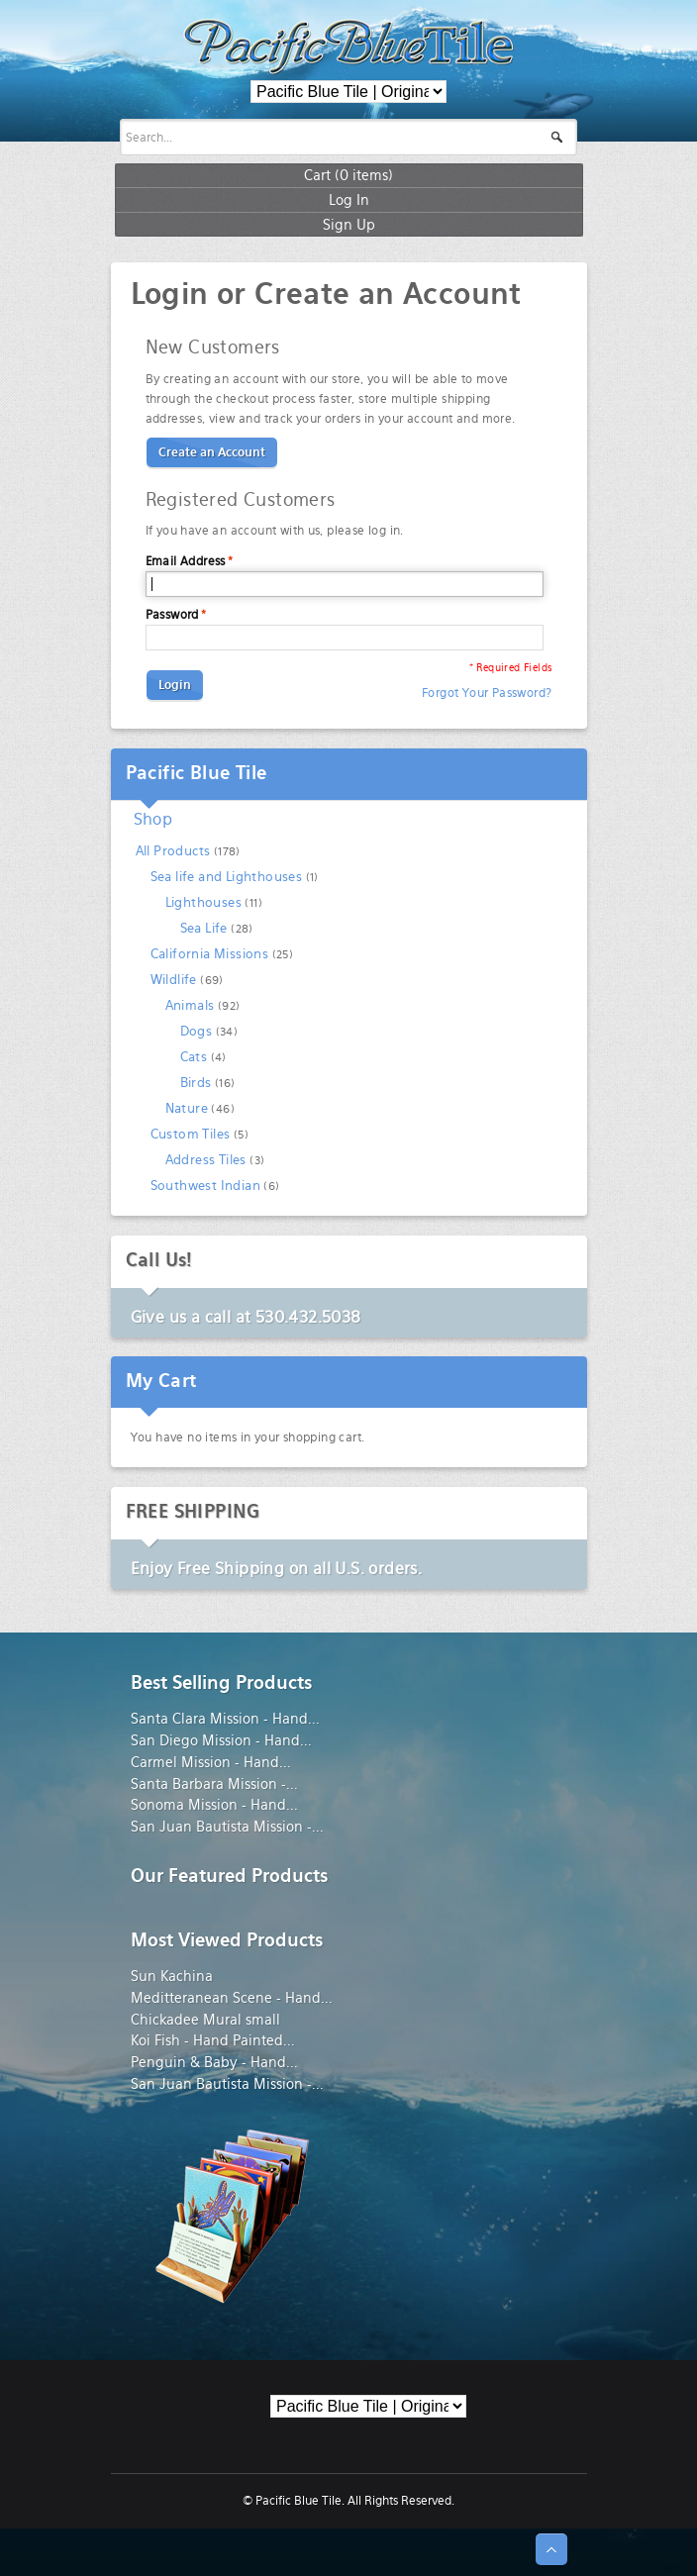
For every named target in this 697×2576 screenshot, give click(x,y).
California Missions (209, 953)
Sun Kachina (172, 1976)
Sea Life (204, 928)
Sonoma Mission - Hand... (214, 1805)
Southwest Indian (205, 1185)
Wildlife (173, 979)
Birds (196, 1082)
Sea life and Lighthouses (226, 876)
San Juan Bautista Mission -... (227, 1826)
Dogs (196, 1031)
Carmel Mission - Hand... (211, 1762)
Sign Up (349, 224)
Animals (190, 1005)
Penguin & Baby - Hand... (214, 2062)
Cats (194, 1056)
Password (172, 615)
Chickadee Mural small (205, 2020)
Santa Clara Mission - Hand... (225, 1719)
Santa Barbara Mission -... (214, 1784)
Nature (186, 1108)
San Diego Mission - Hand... (221, 1740)
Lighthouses (203, 902)
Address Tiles (206, 1159)
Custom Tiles (190, 1134)
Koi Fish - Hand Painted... (213, 2040)
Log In (349, 199)
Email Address (186, 561)
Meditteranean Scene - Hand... (232, 1998)
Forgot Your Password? (486, 693)
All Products (173, 850)
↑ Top (551, 2549)
